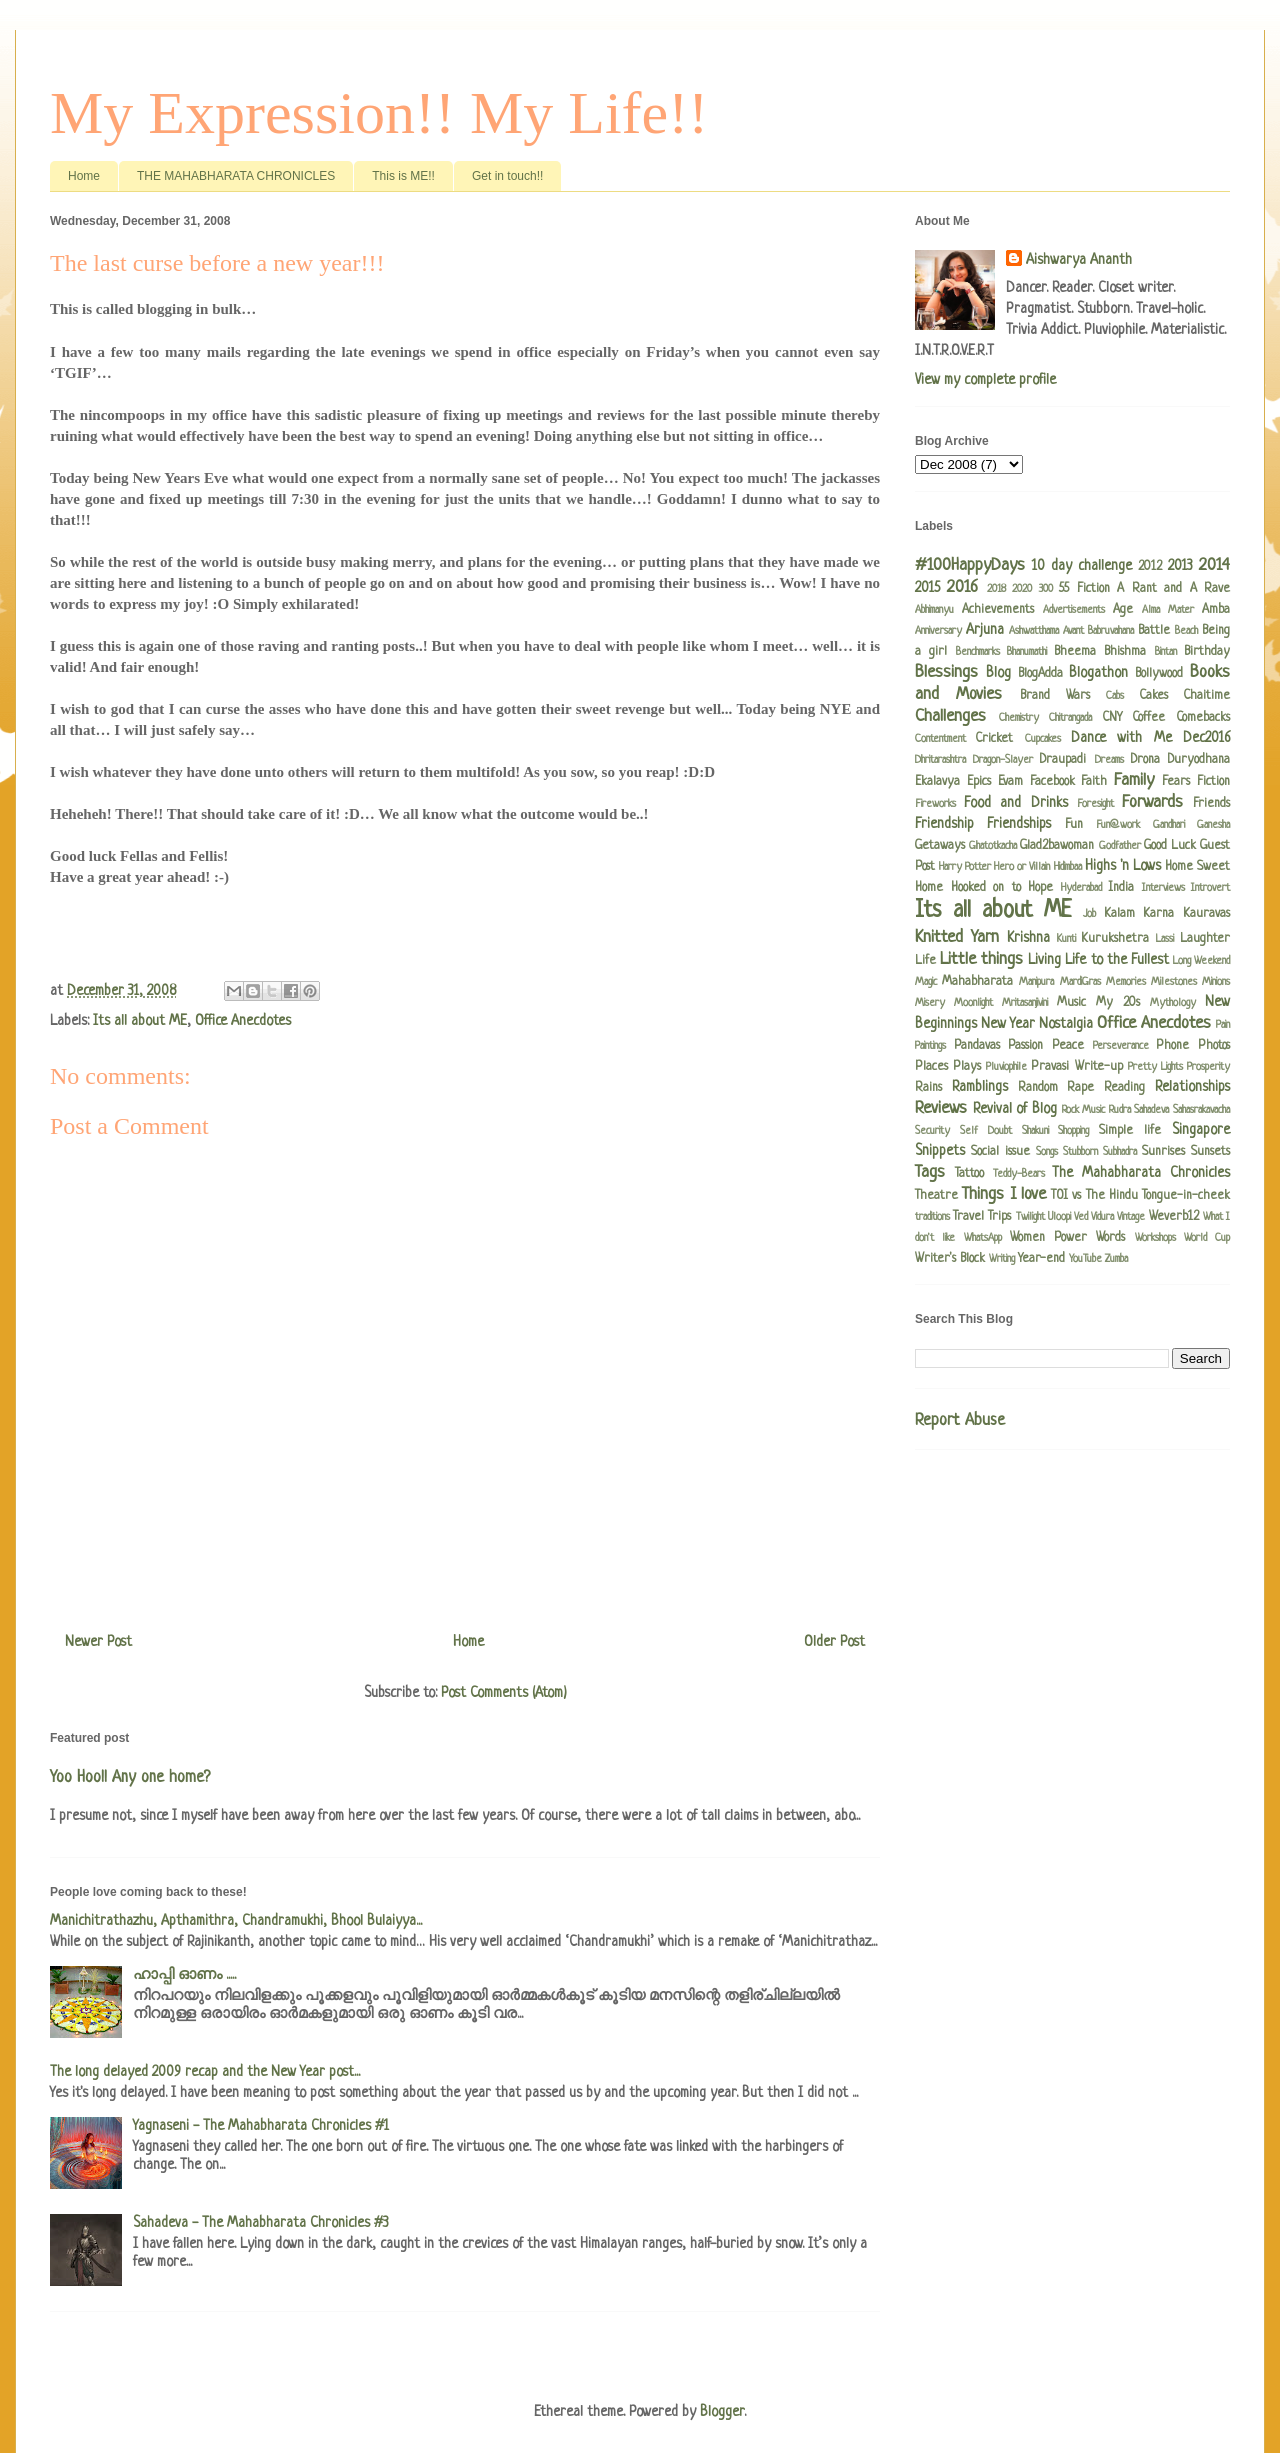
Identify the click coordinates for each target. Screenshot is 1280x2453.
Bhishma (1125, 652)
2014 (1214, 565)
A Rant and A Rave (1173, 589)
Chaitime (1207, 696)
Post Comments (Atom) (504, 1693)
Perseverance (1121, 1046)
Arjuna (985, 630)
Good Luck (1170, 846)
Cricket (994, 739)
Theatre (936, 1196)
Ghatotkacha (993, 846)
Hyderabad (1081, 888)
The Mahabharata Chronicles (1141, 1173)
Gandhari (1169, 825)
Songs (1047, 1152)
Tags (930, 1172)
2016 (962, 587)
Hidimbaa (1068, 867)
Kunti (1066, 939)
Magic (926, 982)
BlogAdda (1040, 674)
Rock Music (1084, 1110)
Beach (1186, 631)
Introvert (1210, 888)
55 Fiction (1084, 589)
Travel (968, 1217)
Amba (1216, 610)
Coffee (1149, 718)
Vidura (1102, 1217)
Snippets (940, 1151)
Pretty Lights (1155, 1067)
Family (1134, 780)
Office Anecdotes (243, 1021)
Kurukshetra (1115, 939)
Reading (1124, 1088)
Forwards (1152, 802)
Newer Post (98, 1642)
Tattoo (969, 1174)
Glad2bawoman (1057, 846)
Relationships (1192, 1087)
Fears (1176, 782)
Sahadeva (1151, 1110)
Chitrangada (1070, 718)
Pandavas (977, 1046)
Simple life (1130, 1131)
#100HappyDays (970, 565)
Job (1089, 914)
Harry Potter (965, 867)
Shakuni (1035, 1131)
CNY (1112, 718)
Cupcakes (1043, 739)
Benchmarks (978, 652)
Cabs (1115, 696)
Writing (1002, 1259)
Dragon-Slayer (1003, 760)
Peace (1068, 1046)
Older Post (834, 1642)
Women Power (1048, 1238)
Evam (1010, 782)
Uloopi (1059, 1217)
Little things (981, 959)
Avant (1073, 631)
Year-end (1041, 1259)
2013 (1180, 566)
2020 (1022, 589)
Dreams (1109, 760)
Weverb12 (1174, 1217)
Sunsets (1210, 1152)
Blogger (722, 2412)
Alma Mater (1168, 610)
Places (931, 1067)
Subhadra (1120, 1152)
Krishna (1028, 938)
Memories (1126, 982)
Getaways (940, 846)
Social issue (1000, 1152)
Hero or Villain (1022, 867)
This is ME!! (403, 176)
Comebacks (1203, 718)
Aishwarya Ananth (1079, 260)
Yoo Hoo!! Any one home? (130, 1778)
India (1121, 888)
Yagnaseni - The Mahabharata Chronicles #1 (261, 2126)
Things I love (1004, 1194)
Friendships (1019, 824)
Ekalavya (937, 782)
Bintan (1166, 652)
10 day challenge (1082, 566)
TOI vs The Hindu (1094, 1196)
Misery (930, 1003)
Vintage (1131, 1217)
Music (1071, 1003)
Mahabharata (977, 982)
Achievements (998, 610)
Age (1123, 610)
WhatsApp (983, 1238)
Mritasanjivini (1025, 1003)
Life (925, 961)
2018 (996, 589)
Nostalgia (1066, 1024)
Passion (1025, 1046)
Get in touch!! (507, 176)
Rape (1080, 1088)
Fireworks (935, 804)
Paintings (930, 1046)
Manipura (1036, 982)
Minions (1216, 982)
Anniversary (938, 631)
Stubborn (1080, 1152)
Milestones (1174, 982)
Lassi (1165, 939)
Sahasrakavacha (1201, 1110)
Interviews (1163, 888)
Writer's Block (950, 1259)
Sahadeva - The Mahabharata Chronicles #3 (261, 2223)
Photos (1214, 1046)
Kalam (1119, 914)
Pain (1223, 1025)
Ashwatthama (1034, 631)
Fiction (1213, 782)
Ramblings (980, 1087)
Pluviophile (1006, 1067)
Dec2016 (1206, 738)
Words (1110, 1238)
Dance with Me (1121, 738)
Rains (928, 1088)
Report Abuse (960, 1421)
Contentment (940, 739)
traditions (932, 1217)
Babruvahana (1111, 631)
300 (1046, 589)
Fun (1074, 825)
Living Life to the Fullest (1098, 960)
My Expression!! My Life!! (379, 113)
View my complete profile (985, 380)
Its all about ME (140, 1021)
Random (1038, 1088)
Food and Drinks (1015, 803)
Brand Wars (1055, 696)
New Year (1008, 1024)
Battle (1154, 631)
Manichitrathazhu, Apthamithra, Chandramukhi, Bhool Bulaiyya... (236, 1921)
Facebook (1052, 782)
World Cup (1207, 1238)
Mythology (1173, 1003)
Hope (1040, 888)
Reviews (941, 1108)
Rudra (1120, 1110)
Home (84, 176)
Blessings (946, 672)
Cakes (1154, 696)
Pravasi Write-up (1076, 1067)
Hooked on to (986, 888)
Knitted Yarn (957, 937)
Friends (1211, 804)
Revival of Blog (1015, 1109)
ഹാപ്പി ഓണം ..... (184, 1975)
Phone (1172, 1046)
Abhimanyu (934, 610)
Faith (1094, 782)
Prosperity (1208, 1067)
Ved (1081, 1217)
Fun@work (1118, 825)
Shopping (1073, 1131)
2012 (1150, 567)
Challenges (950, 716)
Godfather (1120, 846)
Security (932, 1131)
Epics (979, 782)
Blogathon (1098, 673)
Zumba (1116, 1259)
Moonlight (973, 1003)
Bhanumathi (1027, 652)
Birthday (1207, 652)
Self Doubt (986, 1131)
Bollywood (1159, 674)
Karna (1158, 914)
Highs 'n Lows (1123, 866)
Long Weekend (1201, 961)
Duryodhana (1199, 760)
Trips (999, 1217)
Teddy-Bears (1019, 1174)
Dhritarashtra (940, 760)
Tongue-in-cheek (1186, 1196)
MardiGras (1080, 982)
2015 (927, 588)
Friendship (944, 824)
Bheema (1075, 652)
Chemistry (1019, 718)
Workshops (1155, 1238)
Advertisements (1074, 610)
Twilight (1030, 1217)
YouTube (1085, 1259)
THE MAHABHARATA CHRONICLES (236, 176)
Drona (1145, 760)
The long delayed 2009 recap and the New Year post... (205, 2072)
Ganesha (1213, 825)
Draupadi (1063, 760)
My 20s (1118, 1003)
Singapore (1201, 1130)
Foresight (1095, 804)
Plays (967, 1067)
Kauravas (1206, 914)
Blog (998, 673)
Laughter (1205, 939)
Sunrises (1163, 1152)
